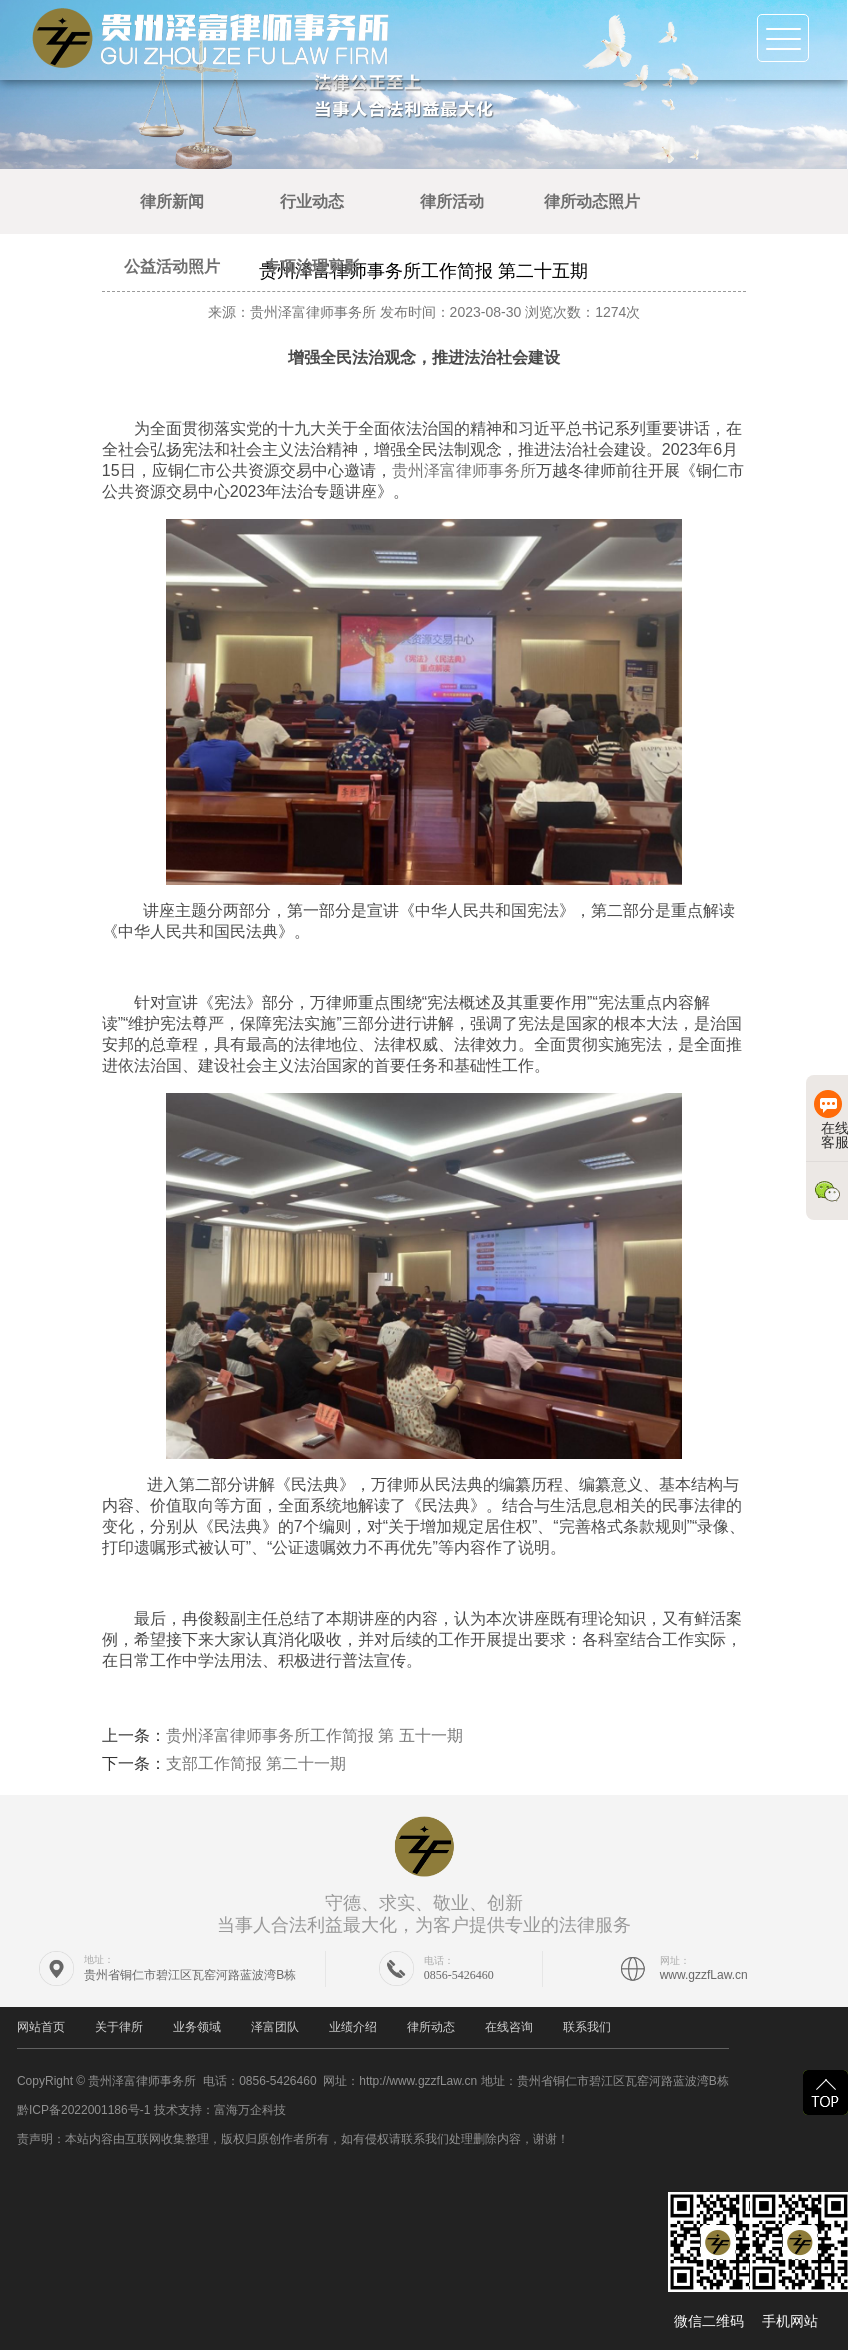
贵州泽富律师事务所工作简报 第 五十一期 (314, 1735)
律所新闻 (172, 201)
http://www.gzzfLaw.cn (418, 2081)
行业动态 (312, 201)
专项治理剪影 (312, 266)
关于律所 (119, 2027)
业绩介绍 (353, 2027)
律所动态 (431, 2027)
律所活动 (452, 201)
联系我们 (587, 2027)
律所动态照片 (592, 201)
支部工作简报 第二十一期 (256, 1763)
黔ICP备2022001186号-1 (83, 2110)
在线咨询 (509, 2027)
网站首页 (41, 2027)
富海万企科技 (250, 2110)
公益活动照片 (172, 266)
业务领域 (197, 2027)
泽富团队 (275, 2027)
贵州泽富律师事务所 (464, 470)
